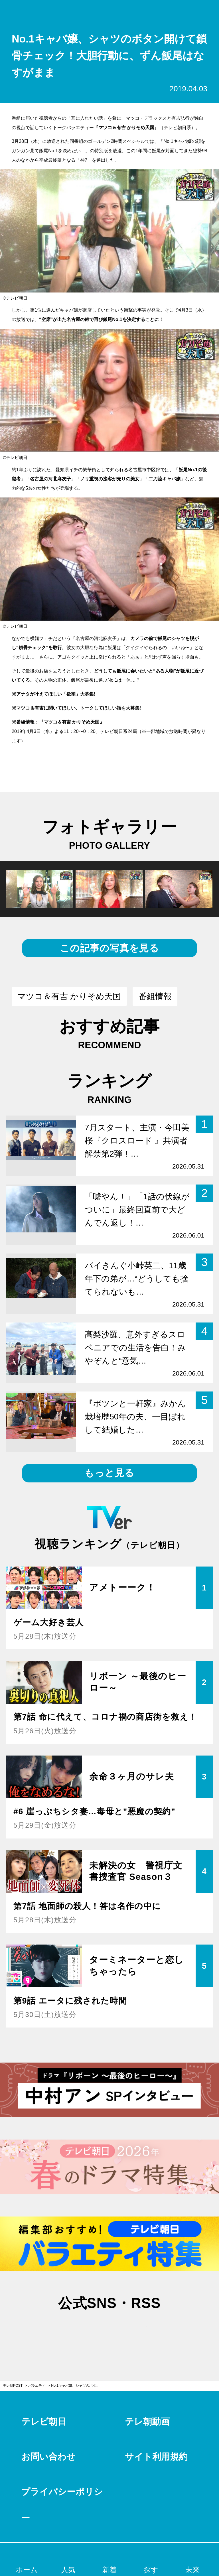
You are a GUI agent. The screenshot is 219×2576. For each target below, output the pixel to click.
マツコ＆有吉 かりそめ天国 (72, 721)
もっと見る (109, 1473)
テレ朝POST (109, 11)
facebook (109, 2330)
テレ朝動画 (147, 2422)
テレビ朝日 (43, 2422)
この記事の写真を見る (109, 948)
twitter (80, 2330)
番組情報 (155, 996)
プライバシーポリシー (62, 2505)
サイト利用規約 (156, 2457)
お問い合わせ (48, 2457)
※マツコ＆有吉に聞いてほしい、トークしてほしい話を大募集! (76, 707)
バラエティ (36, 2386)
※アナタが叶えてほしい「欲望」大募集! (53, 693)
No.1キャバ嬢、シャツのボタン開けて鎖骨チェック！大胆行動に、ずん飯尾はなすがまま (77, 2386)
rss (138, 2330)
